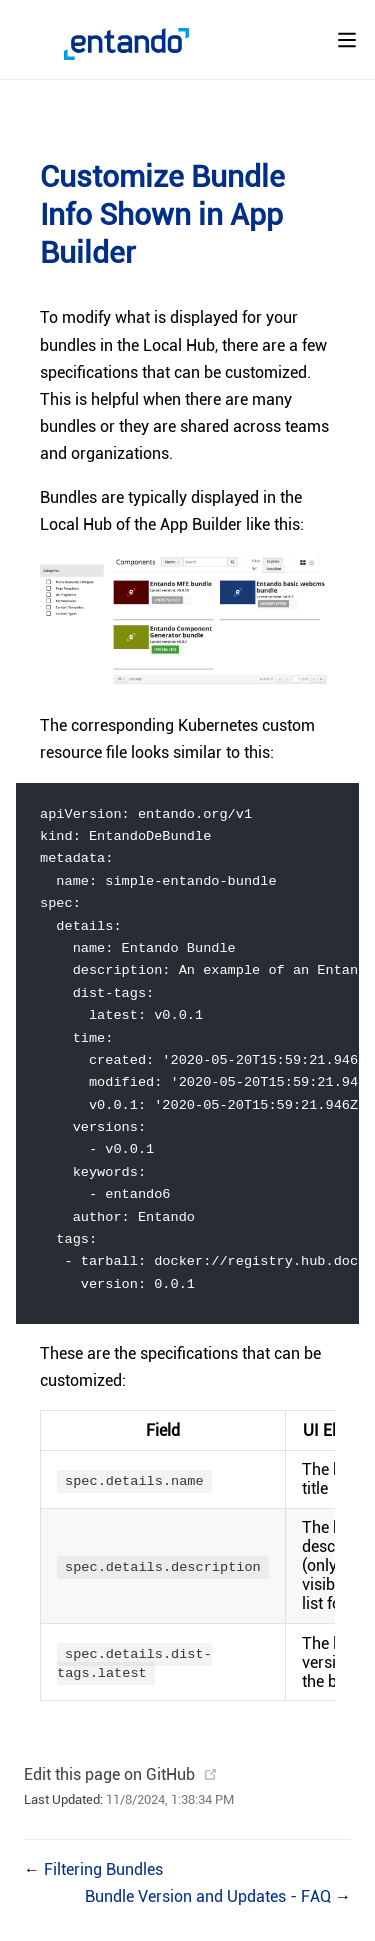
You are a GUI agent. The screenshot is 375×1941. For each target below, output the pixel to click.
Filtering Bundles (103, 1883)
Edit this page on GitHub (109, 1788)
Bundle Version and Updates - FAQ (210, 1910)
